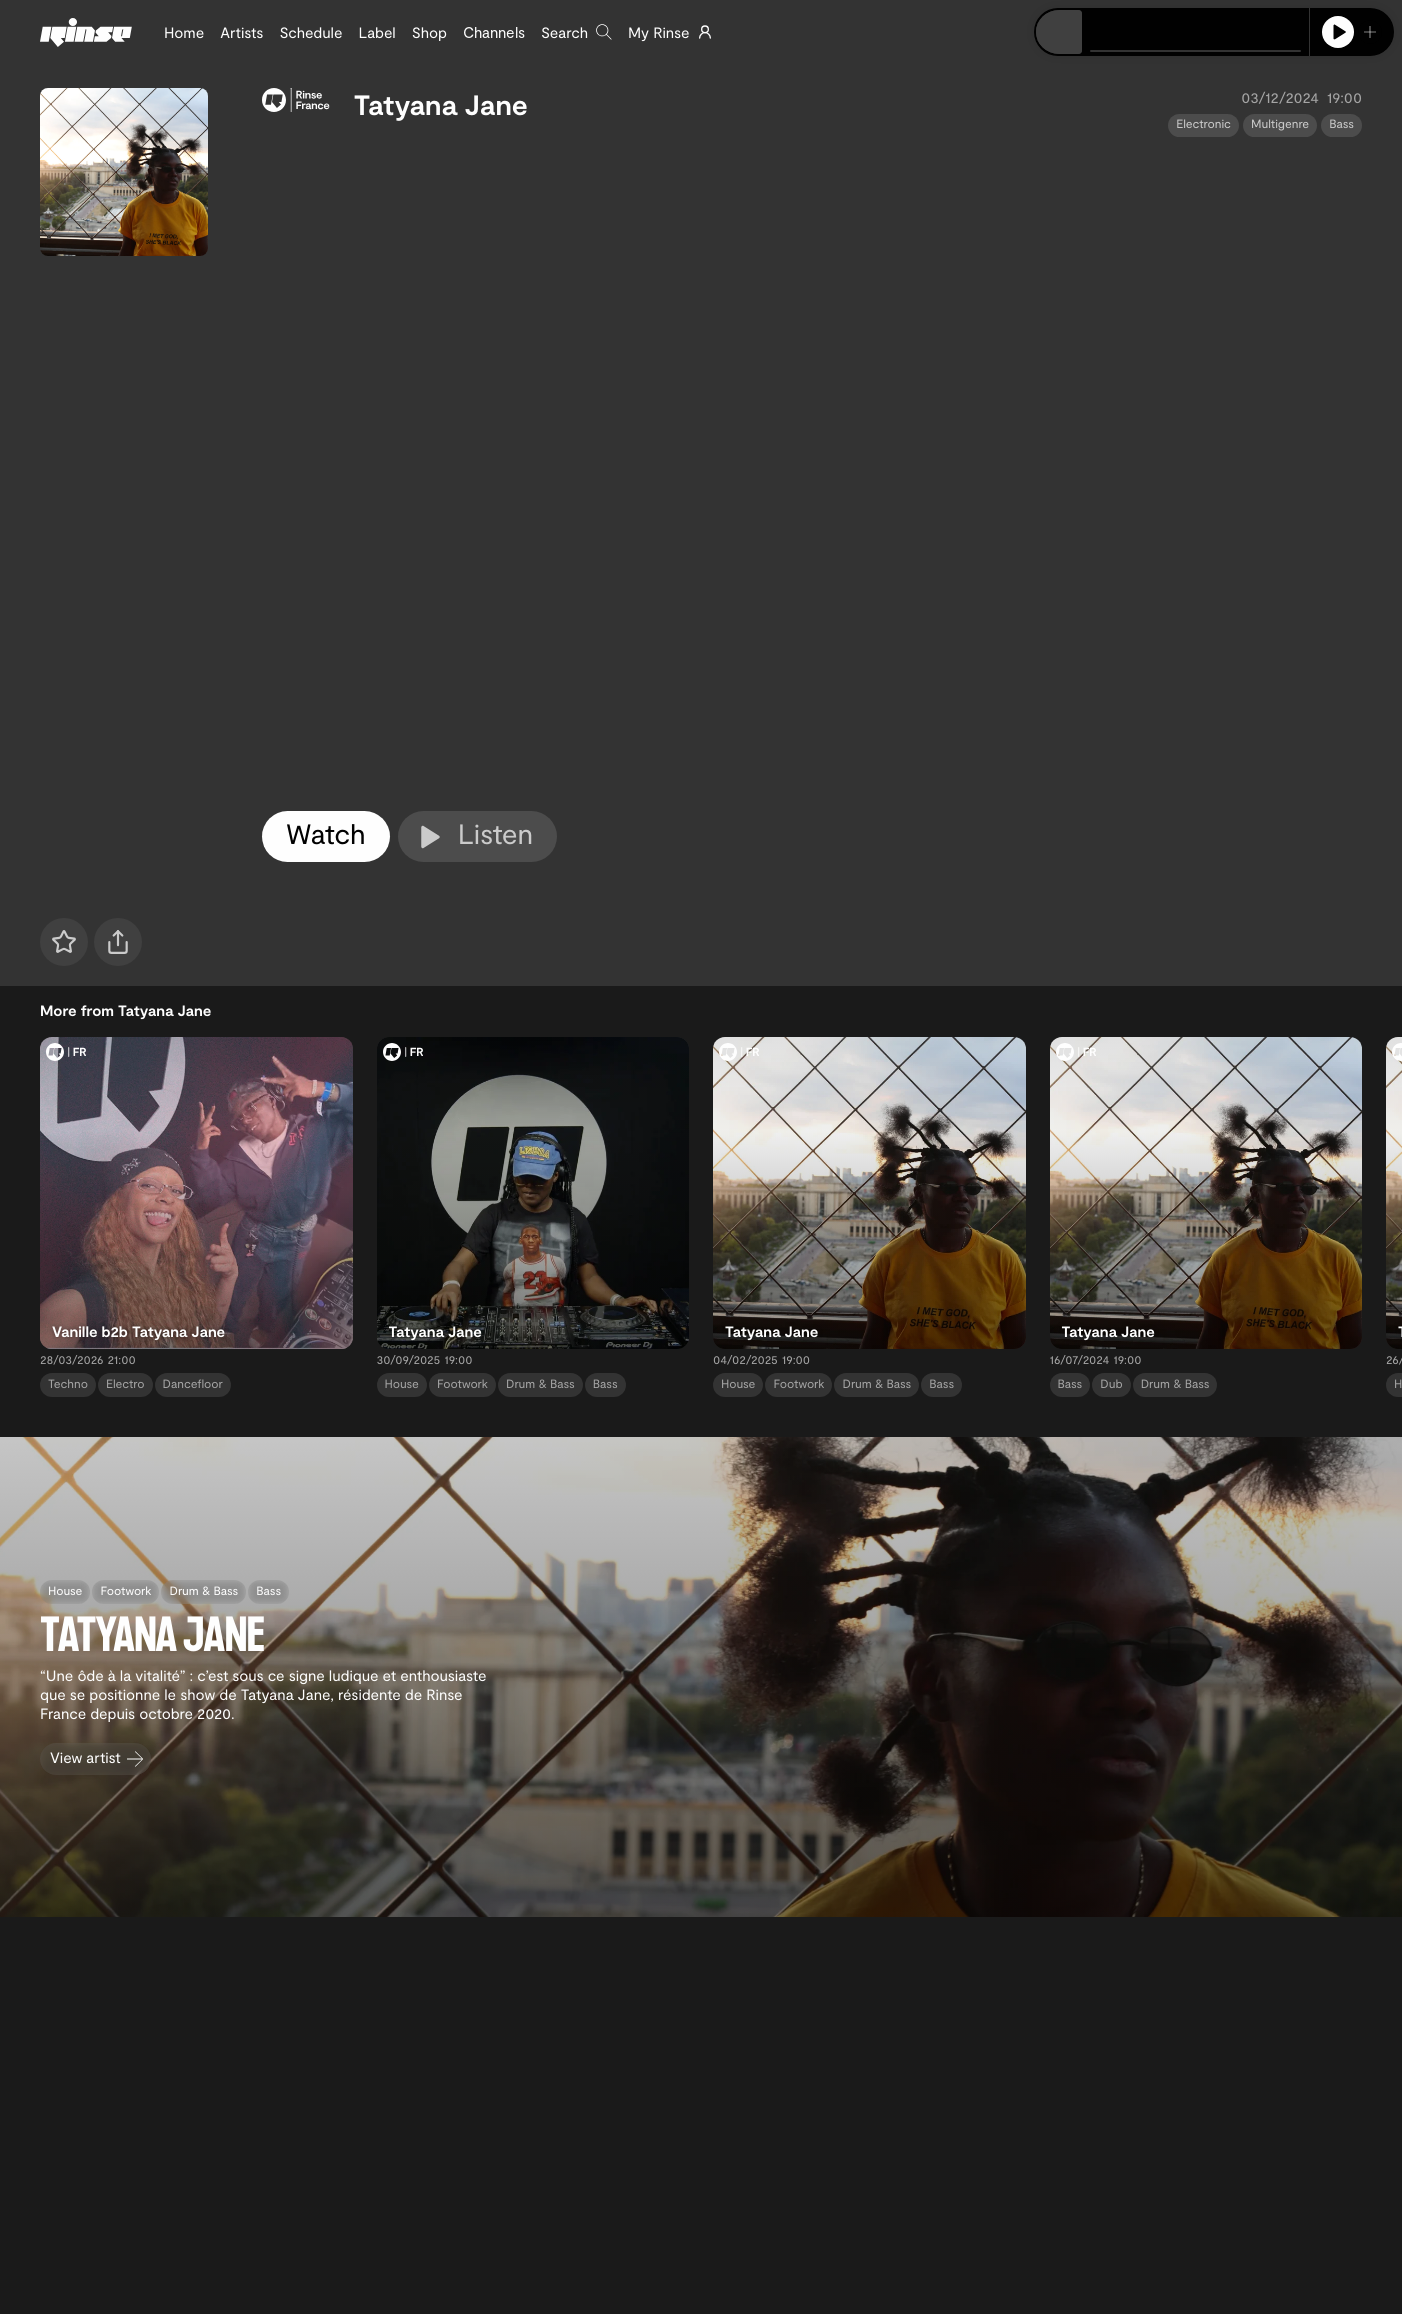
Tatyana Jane (441, 104)
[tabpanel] (812, 470)
